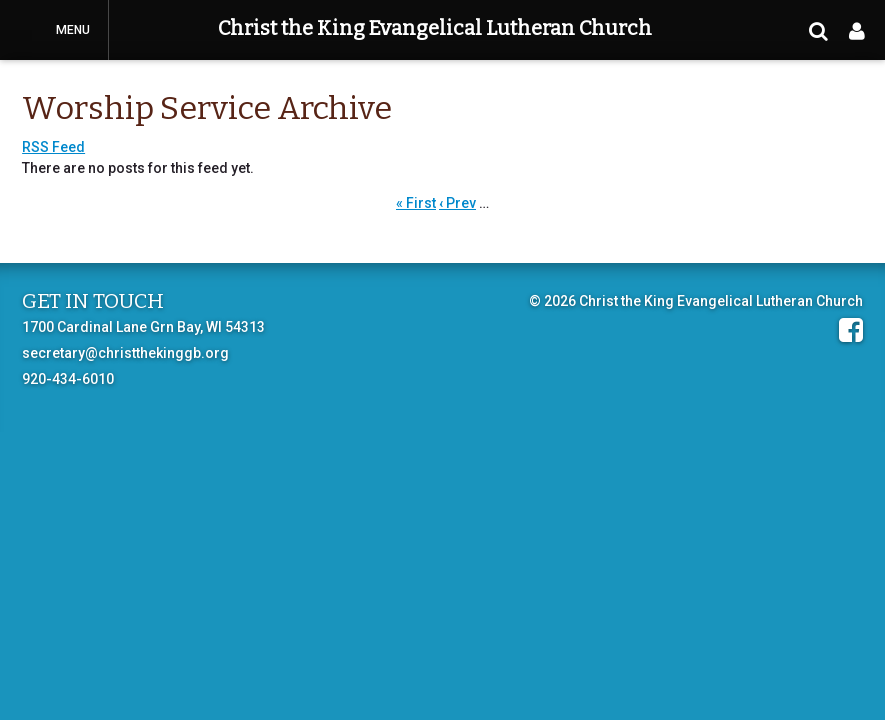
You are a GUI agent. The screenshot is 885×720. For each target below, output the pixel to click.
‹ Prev (457, 203)
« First (416, 203)
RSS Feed (53, 147)
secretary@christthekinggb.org (125, 353)
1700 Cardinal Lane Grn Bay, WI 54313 (143, 327)
